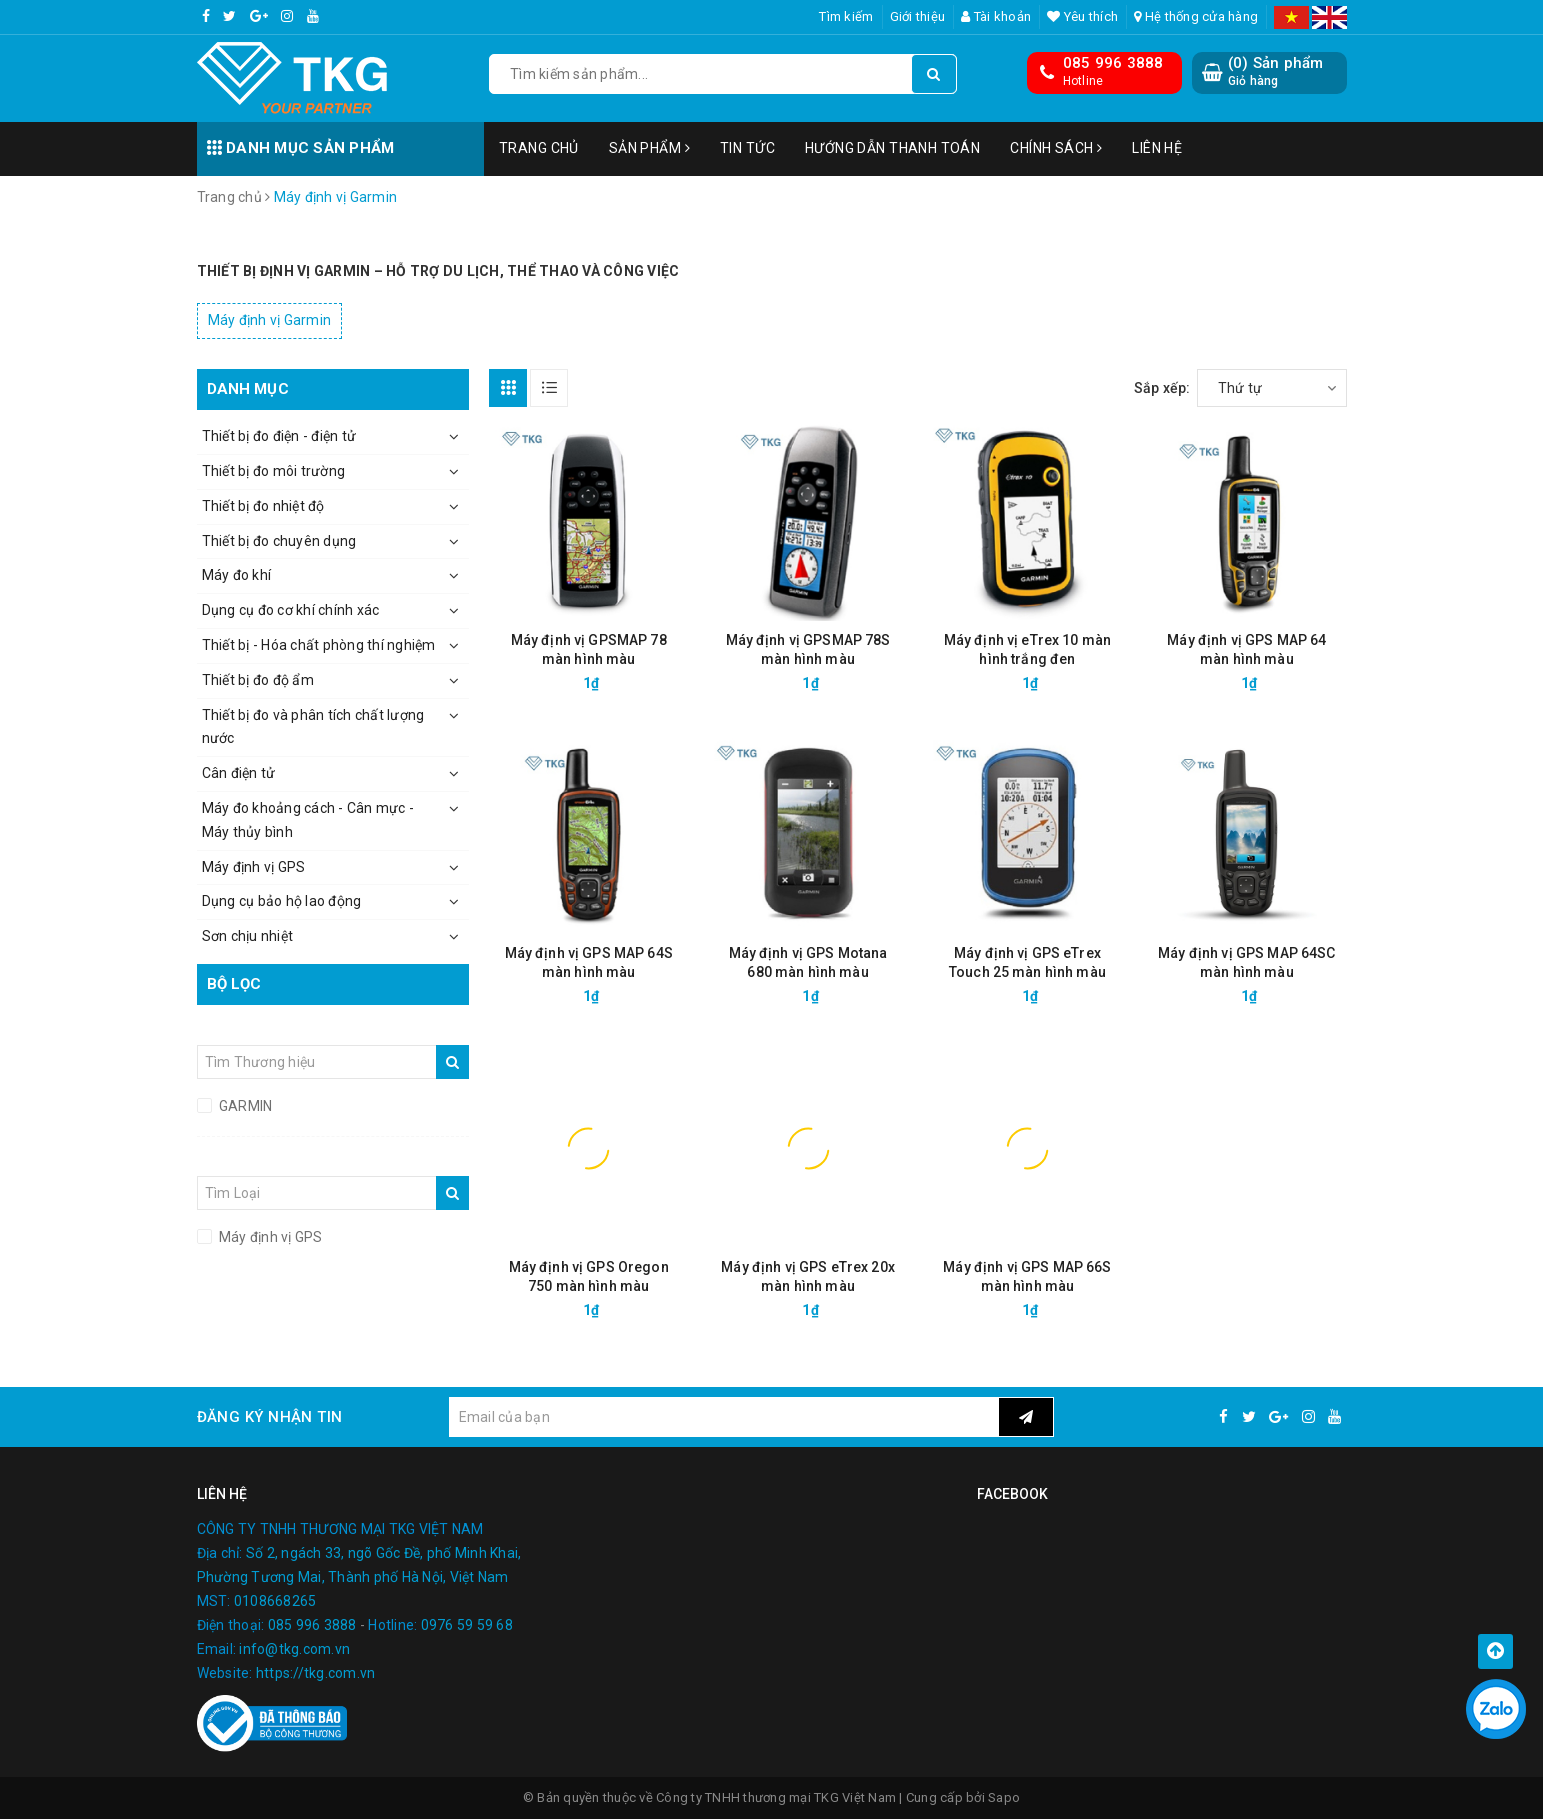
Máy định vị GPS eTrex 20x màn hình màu (808, 1276)
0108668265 (275, 1601)
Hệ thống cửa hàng (1196, 16)
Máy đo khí (237, 575)
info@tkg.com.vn (294, 1649)
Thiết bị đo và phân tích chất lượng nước (313, 727)
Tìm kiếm (846, 16)
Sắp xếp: (1162, 388)
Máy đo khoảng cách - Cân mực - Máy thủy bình (308, 820)
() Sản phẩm (1276, 71)
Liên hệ (1157, 148)
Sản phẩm (649, 148)
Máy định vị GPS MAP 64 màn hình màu (1246, 649)
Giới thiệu (918, 16)
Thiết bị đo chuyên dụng (279, 541)
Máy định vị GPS (254, 867)
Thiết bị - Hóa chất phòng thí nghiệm (319, 645)
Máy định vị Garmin (270, 320)
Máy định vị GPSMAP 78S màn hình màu (808, 649)
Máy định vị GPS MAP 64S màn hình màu (589, 962)
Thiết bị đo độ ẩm (258, 680)
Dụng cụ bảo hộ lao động (282, 901)
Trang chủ (539, 148)
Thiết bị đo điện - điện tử (279, 436)
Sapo (1004, 1797)
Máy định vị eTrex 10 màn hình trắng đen (1027, 649)
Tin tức (747, 148)
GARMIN (244, 1106)
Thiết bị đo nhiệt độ (263, 506)
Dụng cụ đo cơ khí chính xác (291, 610)
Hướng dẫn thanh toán (892, 148)
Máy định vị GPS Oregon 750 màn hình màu (589, 1276)
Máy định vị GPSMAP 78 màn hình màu (589, 649)
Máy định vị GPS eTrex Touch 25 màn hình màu (1027, 962)
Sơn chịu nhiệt (248, 936)
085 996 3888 (1113, 63)
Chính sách (1056, 148)
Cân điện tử (239, 773)
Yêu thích (1082, 16)
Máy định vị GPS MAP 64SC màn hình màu (1246, 962)
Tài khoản (996, 16)
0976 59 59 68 (467, 1625)
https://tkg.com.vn (316, 1673)
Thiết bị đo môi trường (274, 471)
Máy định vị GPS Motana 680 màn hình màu (808, 962)
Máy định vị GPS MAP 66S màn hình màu (1027, 1276)
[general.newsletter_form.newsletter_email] (724, 1417)
